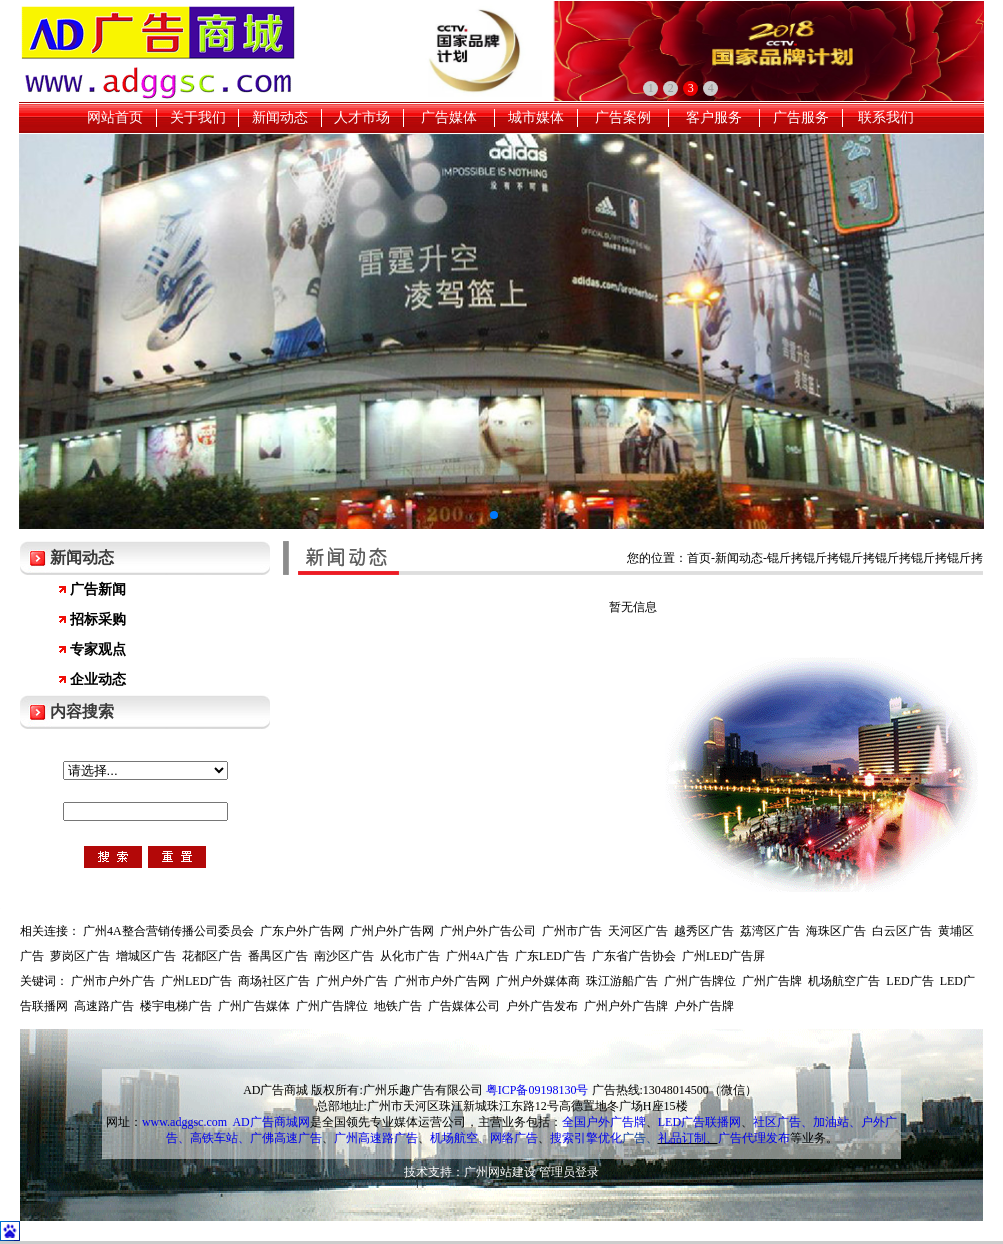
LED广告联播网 (699, 1122)
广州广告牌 (772, 981)
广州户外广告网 (392, 931)
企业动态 (98, 679)
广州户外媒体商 (538, 981)
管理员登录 (569, 1172)
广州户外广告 (352, 981)
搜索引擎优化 (586, 1138)
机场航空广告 (844, 981)
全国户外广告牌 (604, 1122)
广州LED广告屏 (723, 956)
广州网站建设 (500, 1172)
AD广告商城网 (270, 1122)
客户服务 (714, 117)
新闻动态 (280, 117)
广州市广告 (572, 931)
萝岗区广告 (80, 956)
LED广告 (909, 981)
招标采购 (98, 619)
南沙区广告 (344, 956)
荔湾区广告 (770, 931)
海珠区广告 (836, 931)
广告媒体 (449, 117)
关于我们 (198, 117)
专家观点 (98, 649)
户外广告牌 (704, 1006)
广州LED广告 (196, 981)
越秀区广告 (704, 931)
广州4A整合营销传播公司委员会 (168, 931)
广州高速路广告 (376, 1138)
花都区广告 (212, 956)
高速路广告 (104, 1006)
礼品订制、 (688, 1138)
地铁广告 (398, 1006)
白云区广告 (902, 931)
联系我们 (886, 117)
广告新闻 (98, 589)
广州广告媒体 (254, 1006)
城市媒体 (536, 117)
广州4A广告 (477, 956)
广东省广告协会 (634, 956)
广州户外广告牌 (626, 1006)
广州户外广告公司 (488, 931)
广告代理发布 (754, 1138)
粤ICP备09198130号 (537, 1090)
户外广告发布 (542, 1006)
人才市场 (362, 117)
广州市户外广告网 (442, 981)
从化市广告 (410, 956)
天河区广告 (638, 931)
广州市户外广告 (113, 981)
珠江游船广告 (622, 981)
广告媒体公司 (464, 1006)
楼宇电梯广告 (176, 1006)
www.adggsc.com (184, 1122)
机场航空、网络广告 (484, 1138)
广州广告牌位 (700, 981)
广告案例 (623, 117)
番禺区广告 (278, 956)
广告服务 (801, 117)
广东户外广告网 (302, 931)
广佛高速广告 (286, 1138)
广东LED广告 (550, 956)
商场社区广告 (274, 981)
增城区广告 (146, 956)
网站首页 (115, 117)
